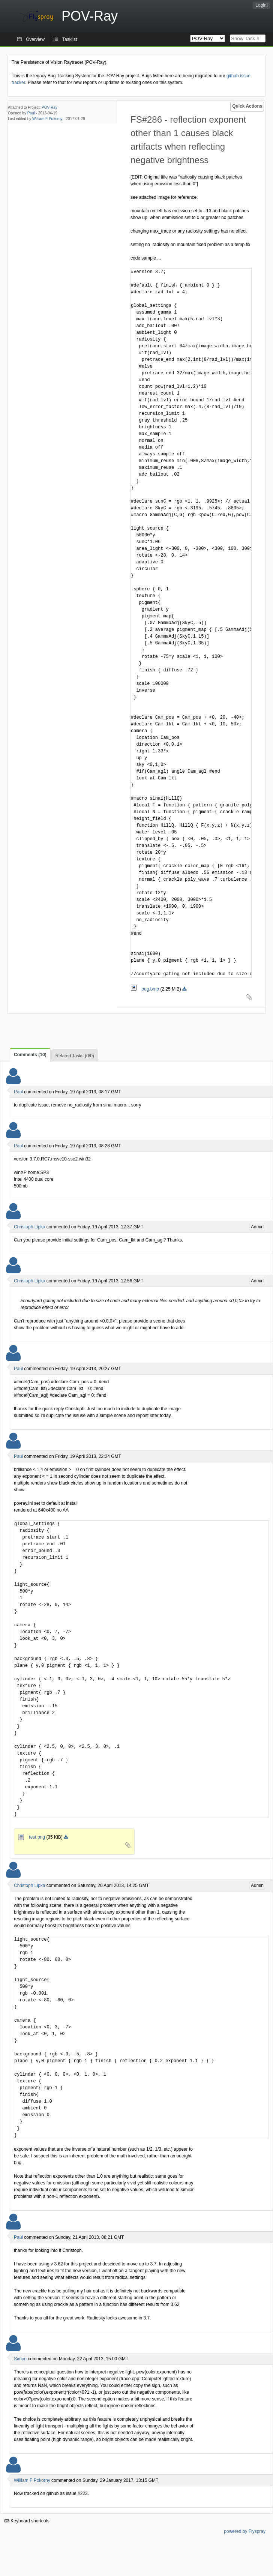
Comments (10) (30, 1054)
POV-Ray (49, 107)
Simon (20, 2358)
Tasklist (69, 39)
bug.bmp (145, 989)
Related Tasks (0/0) (75, 1055)
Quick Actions (247, 106)
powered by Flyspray (245, 2531)
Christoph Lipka (29, 1226)
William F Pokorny (47, 119)
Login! (261, 5)
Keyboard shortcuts (27, 2520)
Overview (35, 39)
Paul (31, 113)
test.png (32, 1837)
